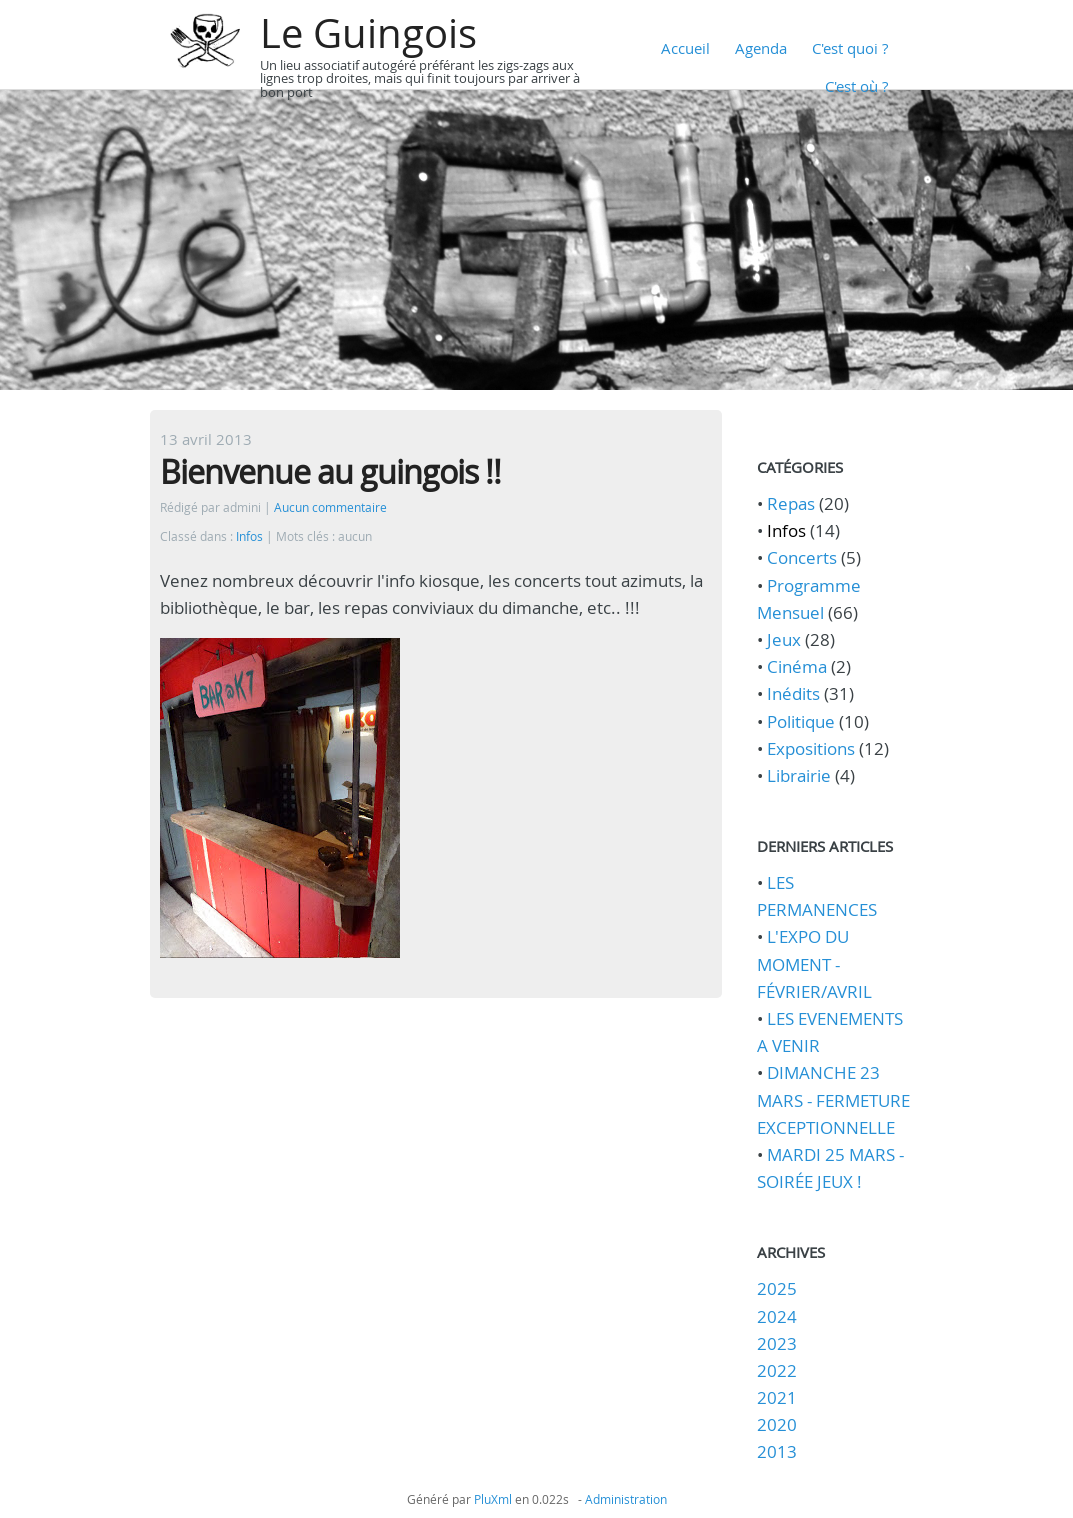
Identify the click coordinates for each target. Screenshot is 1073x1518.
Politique (801, 721)
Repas (791, 503)
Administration (626, 1499)
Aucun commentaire (330, 507)
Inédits (793, 693)
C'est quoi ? (850, 48)
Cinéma (797, 666)
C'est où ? (856, 86)
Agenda (761, 48)
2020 (777, 1424)
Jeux (784, 639)
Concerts (802, 557)
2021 (777, 1397)
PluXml (493, 1499)
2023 (777, 1343)
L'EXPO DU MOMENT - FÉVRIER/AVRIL (814, 963)
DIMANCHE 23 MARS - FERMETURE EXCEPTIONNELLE (833, 1099)
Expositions (811, 748)
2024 (777, 1316)
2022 (777, 1370)
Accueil (685, 48)
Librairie (799, 775)
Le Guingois (368, 33)
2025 (777, 1288)
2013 (777, 1451)
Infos (249, 536)
